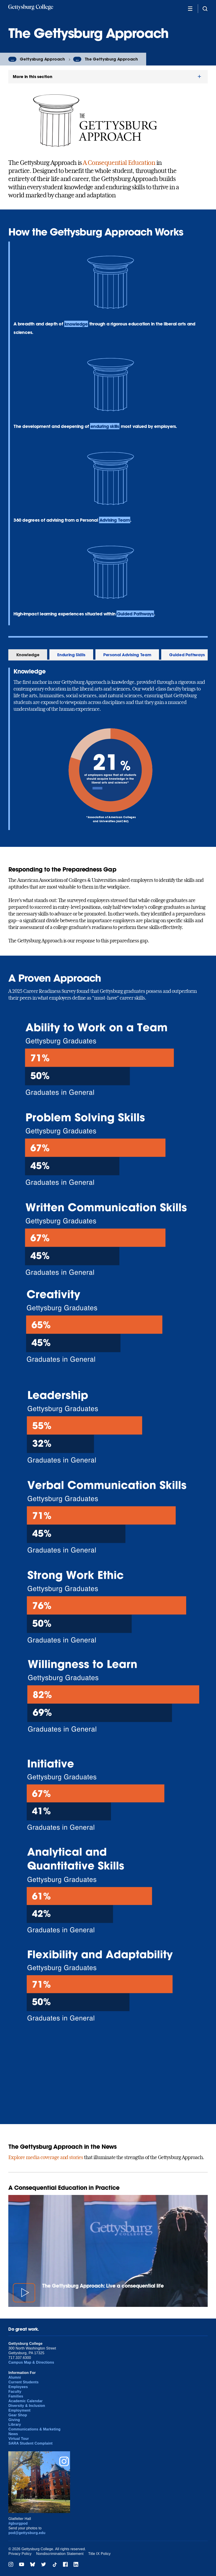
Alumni (14, 2377)
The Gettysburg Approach (111, 59)
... (12, 59)
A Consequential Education (119, 162)
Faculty (14, 2391)
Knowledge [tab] (27, 654)
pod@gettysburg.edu (26, 2533)
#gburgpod (18, 2523)
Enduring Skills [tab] (71, 654)
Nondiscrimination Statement (60, 2554)
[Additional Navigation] (190, 8)
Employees (18, 2387)
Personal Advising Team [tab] (127, 654)
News (13, 2434)
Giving (14, 2420)
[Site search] (205, 8)
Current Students (23, 2382)
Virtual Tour (18, 2439)
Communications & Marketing (34, 2429)
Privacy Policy (19, 2554)
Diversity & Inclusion (26, 2406)
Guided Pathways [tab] (187, 654)
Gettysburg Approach (42, 59)
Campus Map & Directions (31, 2362)
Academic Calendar (25, 2401)
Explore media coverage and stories (45, 2157)
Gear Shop (17, 2415)
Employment (19, 2410)
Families (15, 2396)
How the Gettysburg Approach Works (95, 231)
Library (14, 2424)
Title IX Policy (99, 2554)
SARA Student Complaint (30, 2443)
